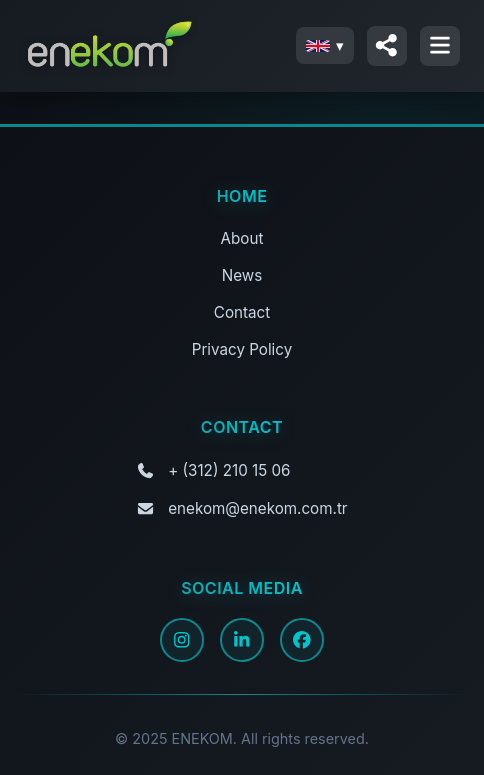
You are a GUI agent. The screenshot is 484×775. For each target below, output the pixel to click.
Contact (242, 312)
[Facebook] (302, 640)
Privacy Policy (242, 349)
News (242, 275)
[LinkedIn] (242, 640)
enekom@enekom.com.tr (257, 508)
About (242, 238)
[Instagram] (182, 640)
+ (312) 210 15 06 (229, 470)
